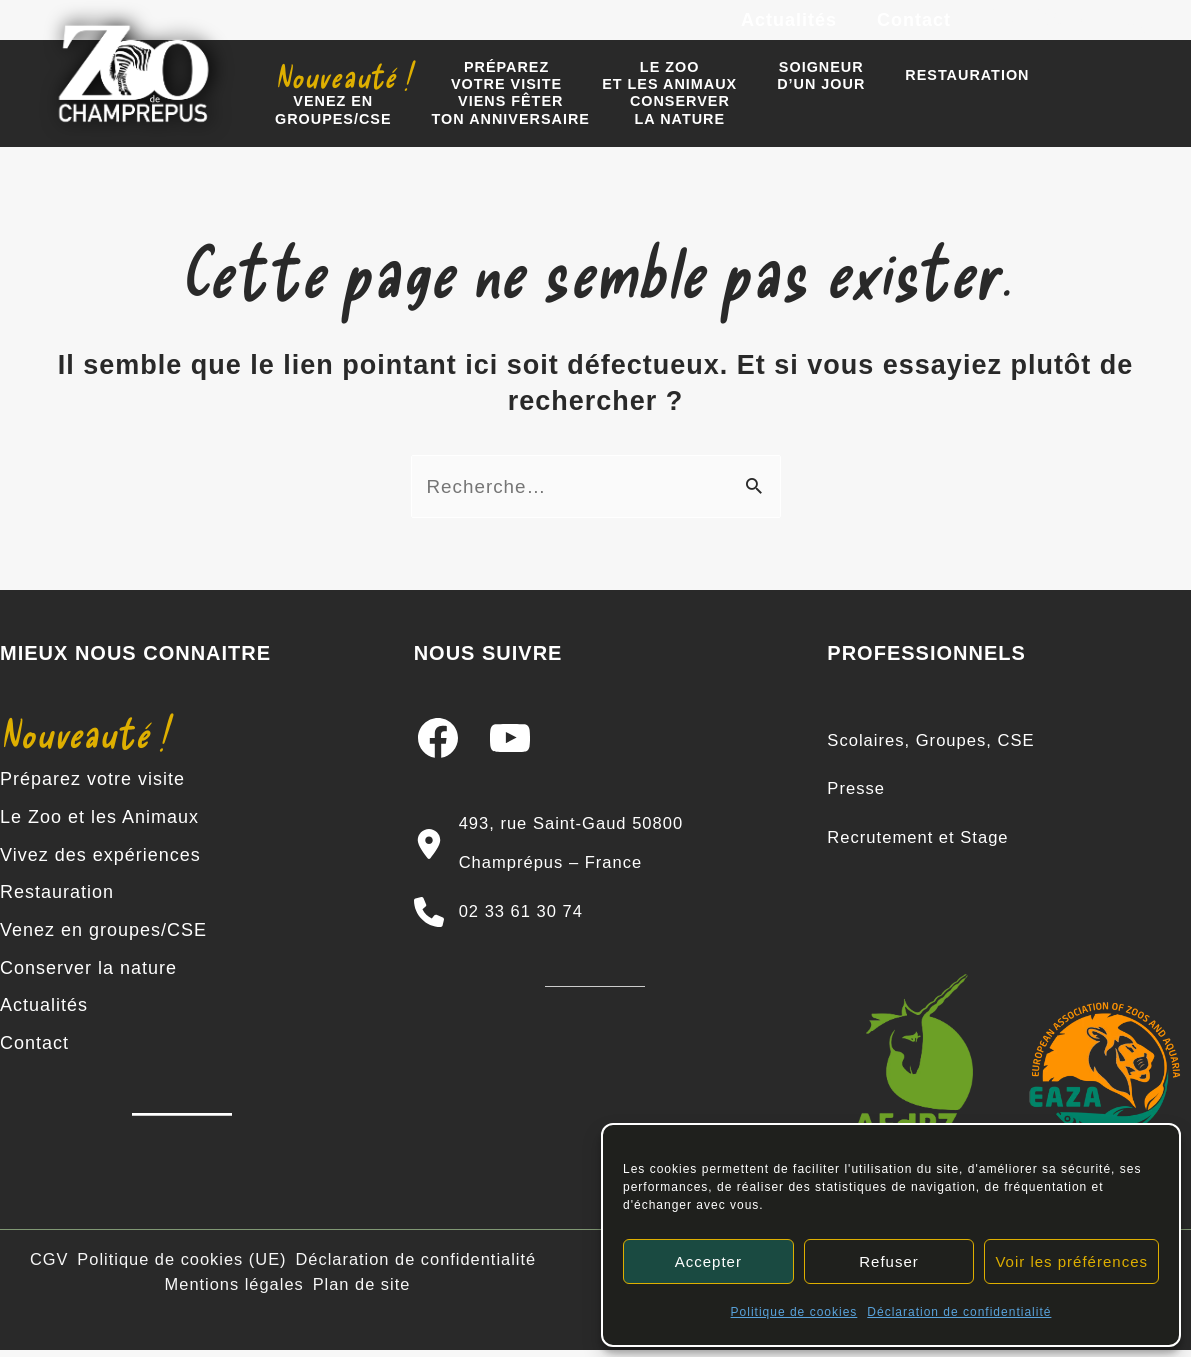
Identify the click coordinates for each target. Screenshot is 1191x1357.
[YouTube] (1096, 30)
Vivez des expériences (100, 866)
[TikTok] (1141, 30)
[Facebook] (1006, 30)
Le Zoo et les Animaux (99, 830)
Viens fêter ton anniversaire (348, 131)
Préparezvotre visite (489, 88)
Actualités (795, 28)
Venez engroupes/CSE (1066, 88)
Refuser (889, 1261)
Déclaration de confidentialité (959, 1312)
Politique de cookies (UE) (186, 1265)
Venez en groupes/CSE (103, 938)
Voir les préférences (1071, 1261)
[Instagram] (1051, 30)
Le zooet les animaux (641, 88)
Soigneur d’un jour (782, 88)
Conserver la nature (88, 974)
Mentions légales (235, 1288)
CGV (54, 1265)
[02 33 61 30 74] (505, 921)
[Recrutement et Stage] (924, 848)
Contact (916, 28)
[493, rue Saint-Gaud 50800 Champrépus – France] (596, 857)
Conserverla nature (507, 131)
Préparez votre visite (92, 794)
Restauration (917, 89)
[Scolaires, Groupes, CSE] (938, 756)
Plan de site (362, 1288)
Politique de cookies (794, 1312)
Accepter (708, 1261)
